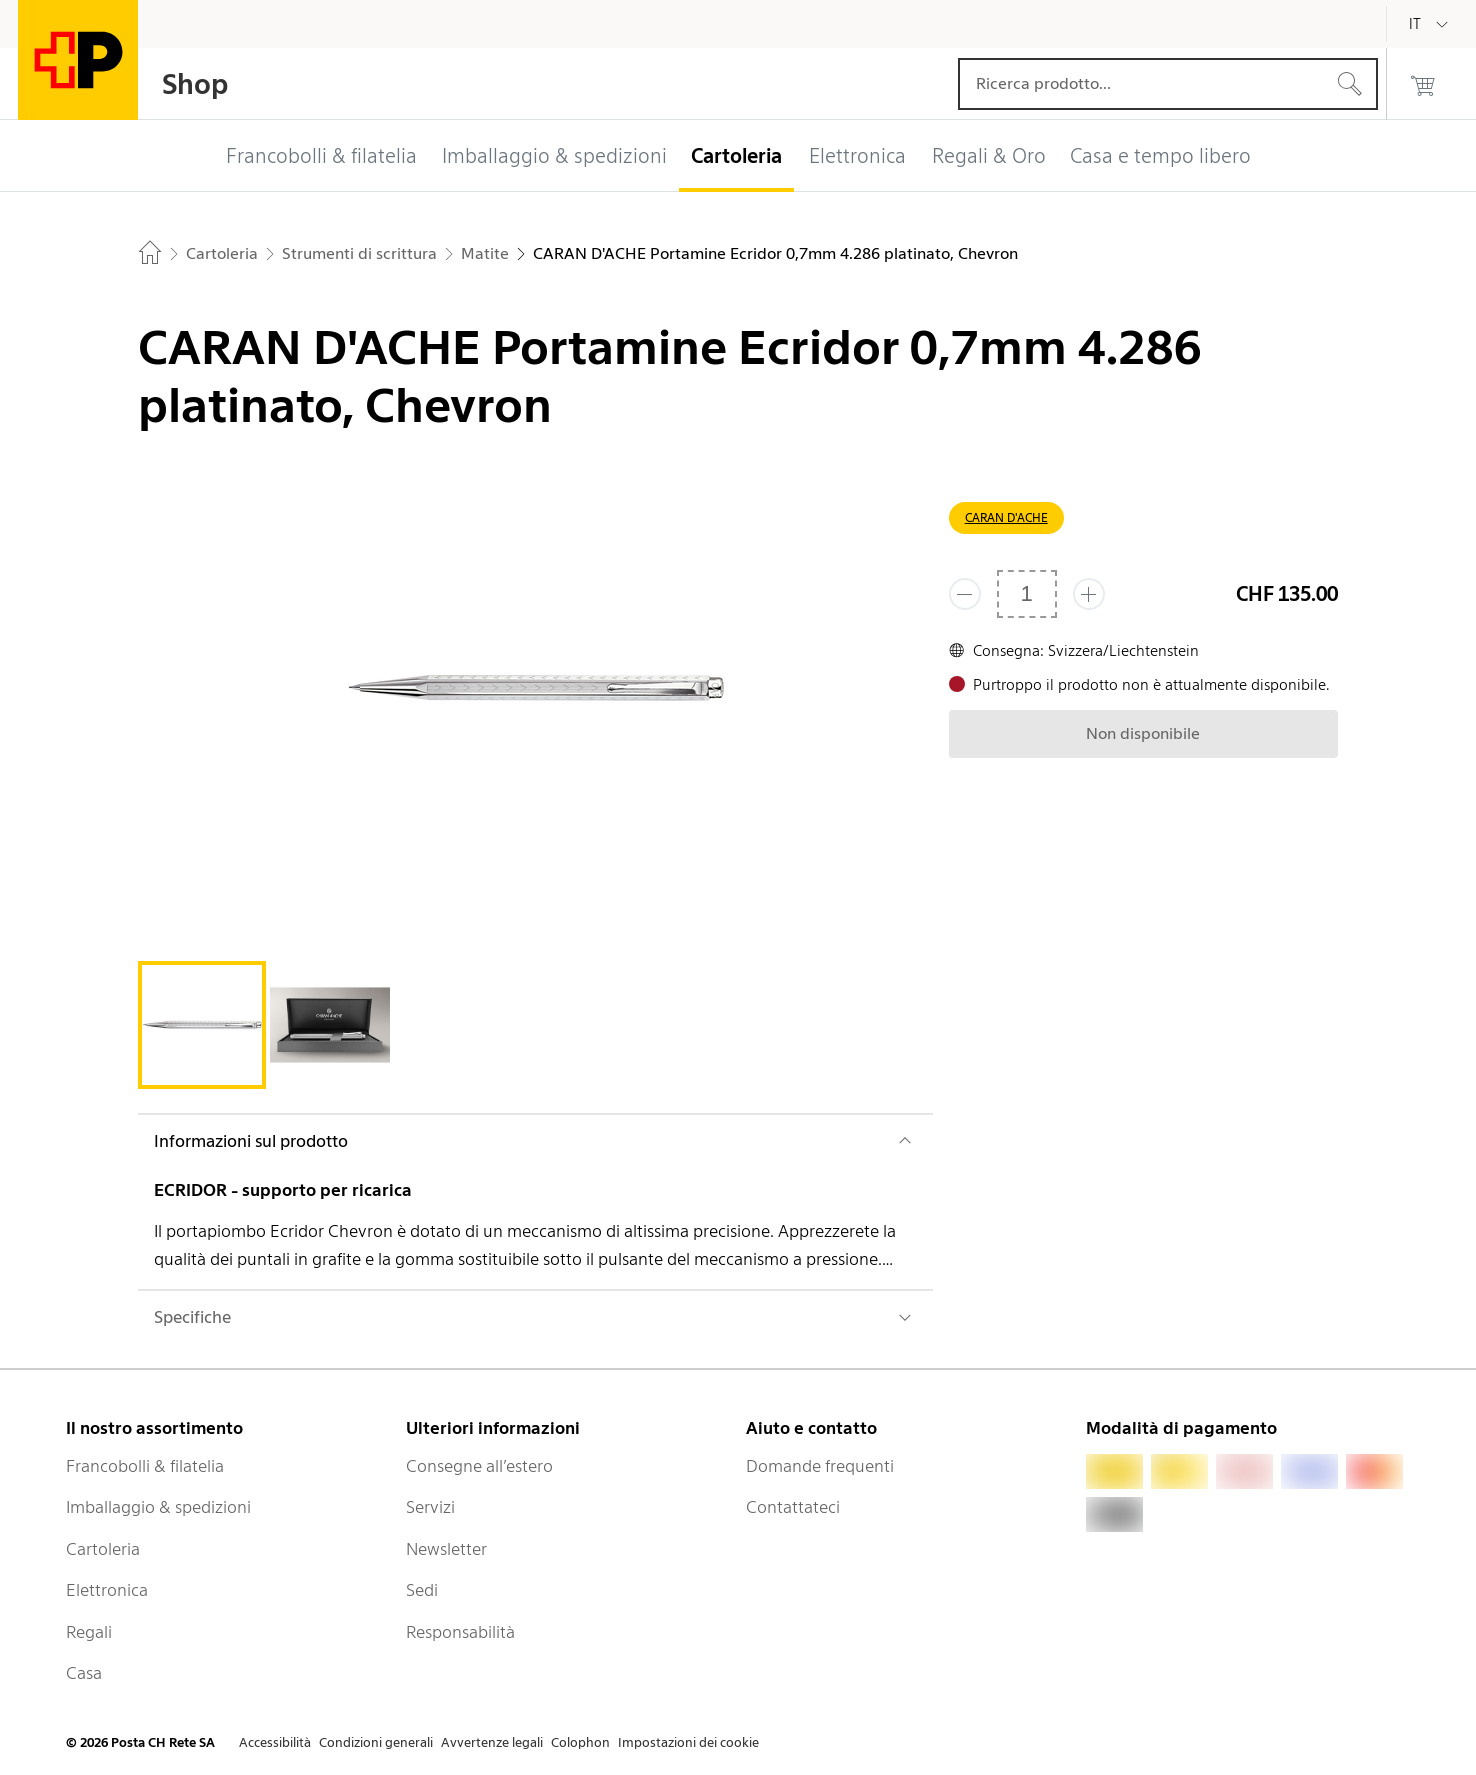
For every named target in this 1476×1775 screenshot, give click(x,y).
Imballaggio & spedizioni (158, 1507)
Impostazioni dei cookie (688, 1742)
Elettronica (107, 1590)
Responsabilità (460, 1632)
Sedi (422, 1590)
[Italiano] (1430, 24)
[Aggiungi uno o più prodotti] (1089, 594)
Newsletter (446, 1549)
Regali (89, 1632)
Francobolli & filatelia (145, 1466)
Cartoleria (103, 1549)
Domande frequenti (820, 1466)
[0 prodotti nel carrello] (1423, 84)
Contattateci (793, 1507)
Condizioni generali (376, 1742)
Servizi (430, 1507)
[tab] (202, 1025)
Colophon (580, 1742)
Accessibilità (275, 1742)
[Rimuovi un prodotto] (965, 594)
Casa (84, 1673)
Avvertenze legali (492, 1742)
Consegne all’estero (479, 1466)
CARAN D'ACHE (1006, 517)
